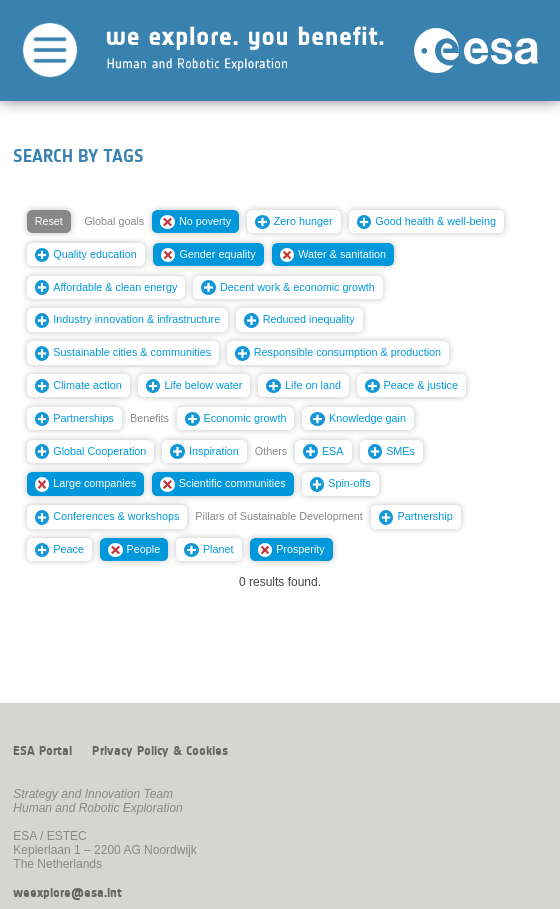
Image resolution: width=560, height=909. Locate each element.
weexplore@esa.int (67, 893)
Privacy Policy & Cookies (160, 751)
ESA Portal (42, 751)
